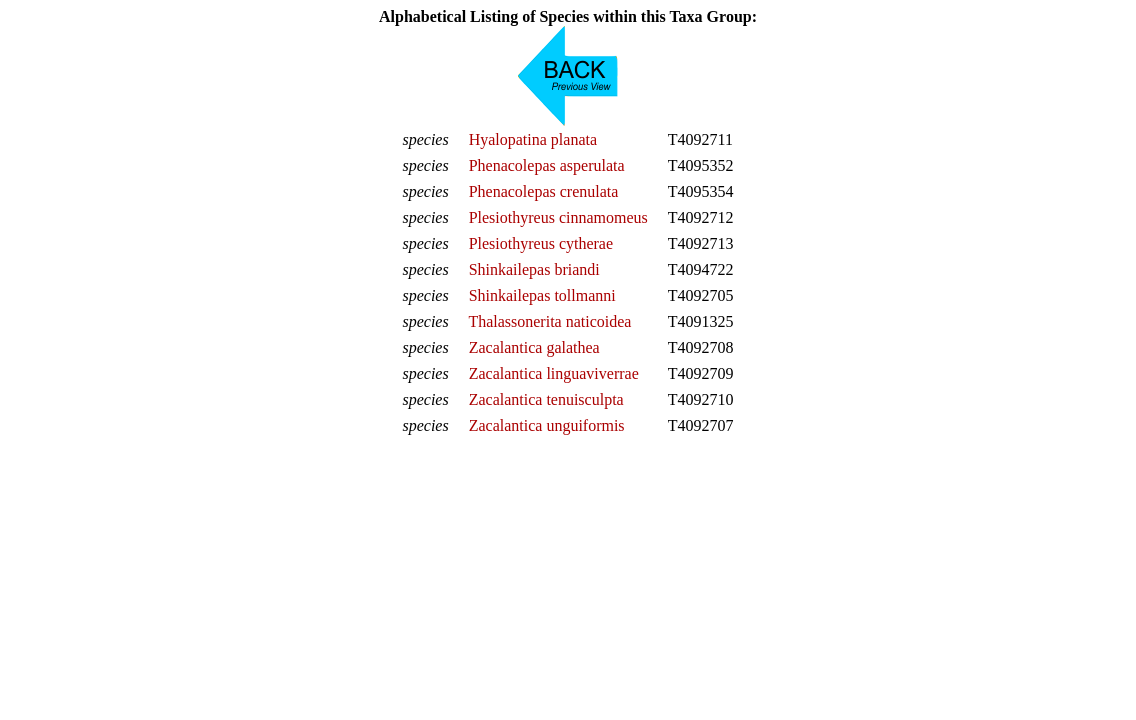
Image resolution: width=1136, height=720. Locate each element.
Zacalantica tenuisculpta (546, 399)
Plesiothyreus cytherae (541, 243)
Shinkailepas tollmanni (542, 295)
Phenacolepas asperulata (547, 165)
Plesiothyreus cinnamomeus (558, 217)
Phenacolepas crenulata (544, 191)
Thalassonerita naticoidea (549, 321)
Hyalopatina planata (533, 139)
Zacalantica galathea (534, 347)
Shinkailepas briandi (534, 269)
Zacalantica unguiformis (547, 425)
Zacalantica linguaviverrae (554, 373)
